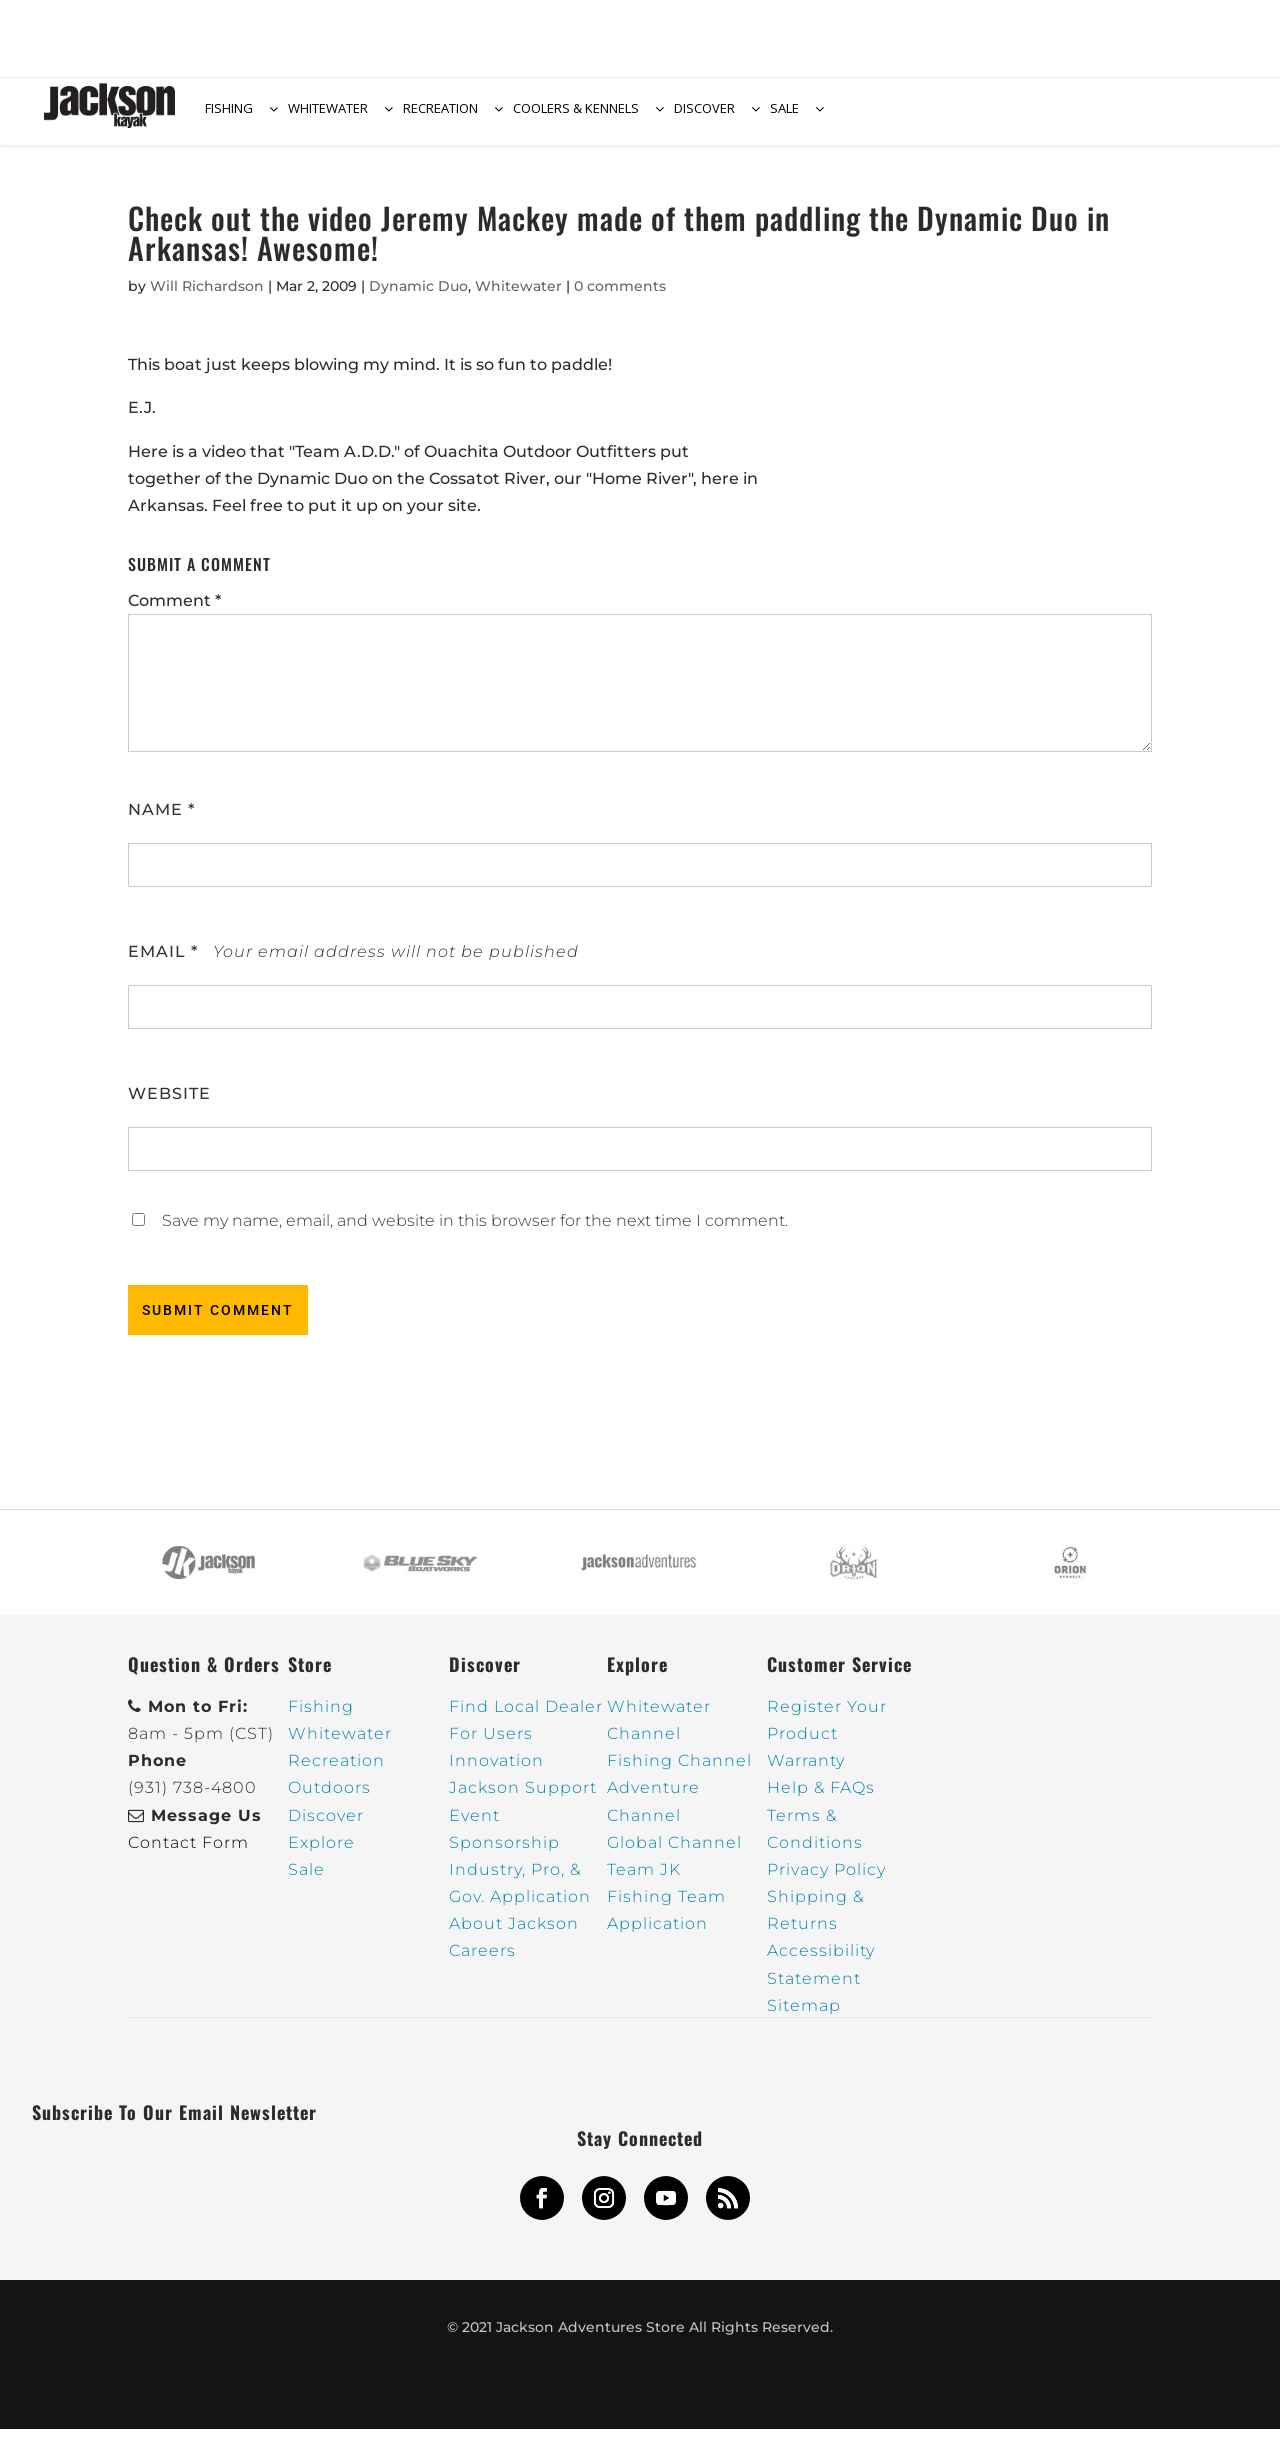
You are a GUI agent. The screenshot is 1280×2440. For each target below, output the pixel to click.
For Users (491, 1744)
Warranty (806, 1771)
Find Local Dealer (526, 1717)
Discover (326, 1826)
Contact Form (188, 1853)
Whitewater (518, 297)
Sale (306, 1880)
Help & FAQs (821, 1799)
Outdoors (329, 1799)
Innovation (496, 1771)
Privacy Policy (826, 1880)
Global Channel (674, 1853)
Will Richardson (207, 297)
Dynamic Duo (418, 297)
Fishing (321, 1717)
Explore (321, 1853)
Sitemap (804, 2016)
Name (161, 820)
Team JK (644, 1880)
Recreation (336, 1771)
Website (169, 1104)
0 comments (620, 297)
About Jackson (514, 1935)
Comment (174, 612)
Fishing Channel (679, 1771)
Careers (482, 1962)
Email (163, 962)
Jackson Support (523, 1799)
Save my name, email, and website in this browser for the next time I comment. (475, 1231)
